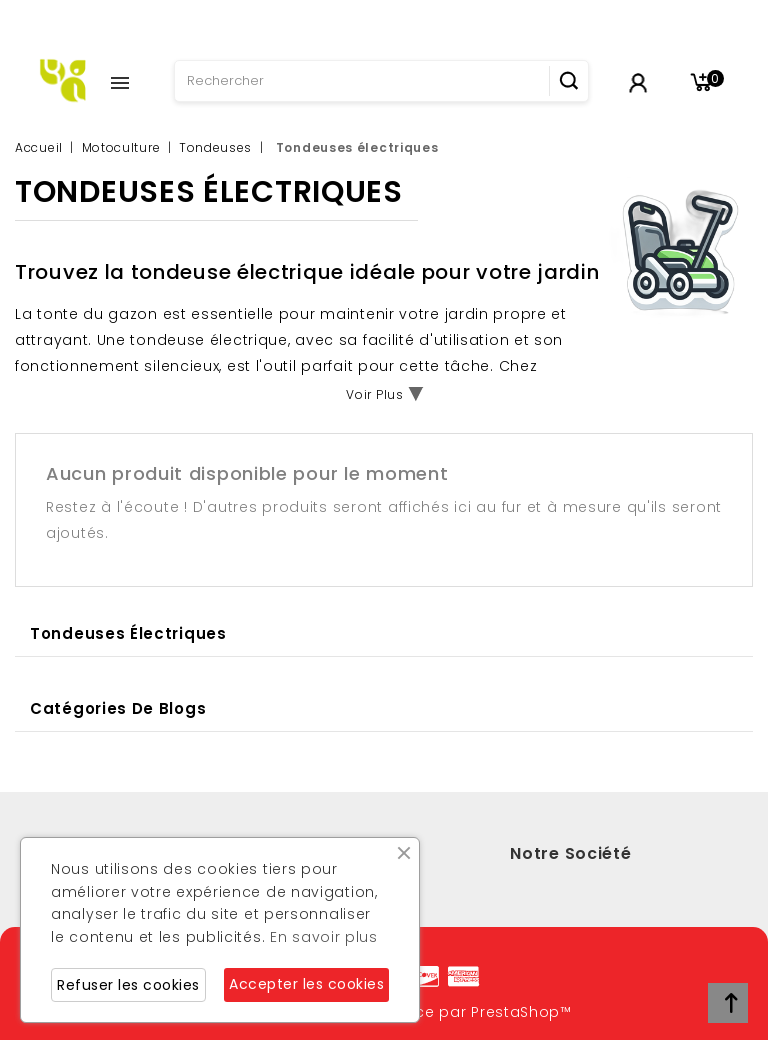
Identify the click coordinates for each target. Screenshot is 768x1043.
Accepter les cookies (306, 984)
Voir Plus (374, 394)
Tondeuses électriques (128, 633)
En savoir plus (324, 937)
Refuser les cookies (128, 985)
